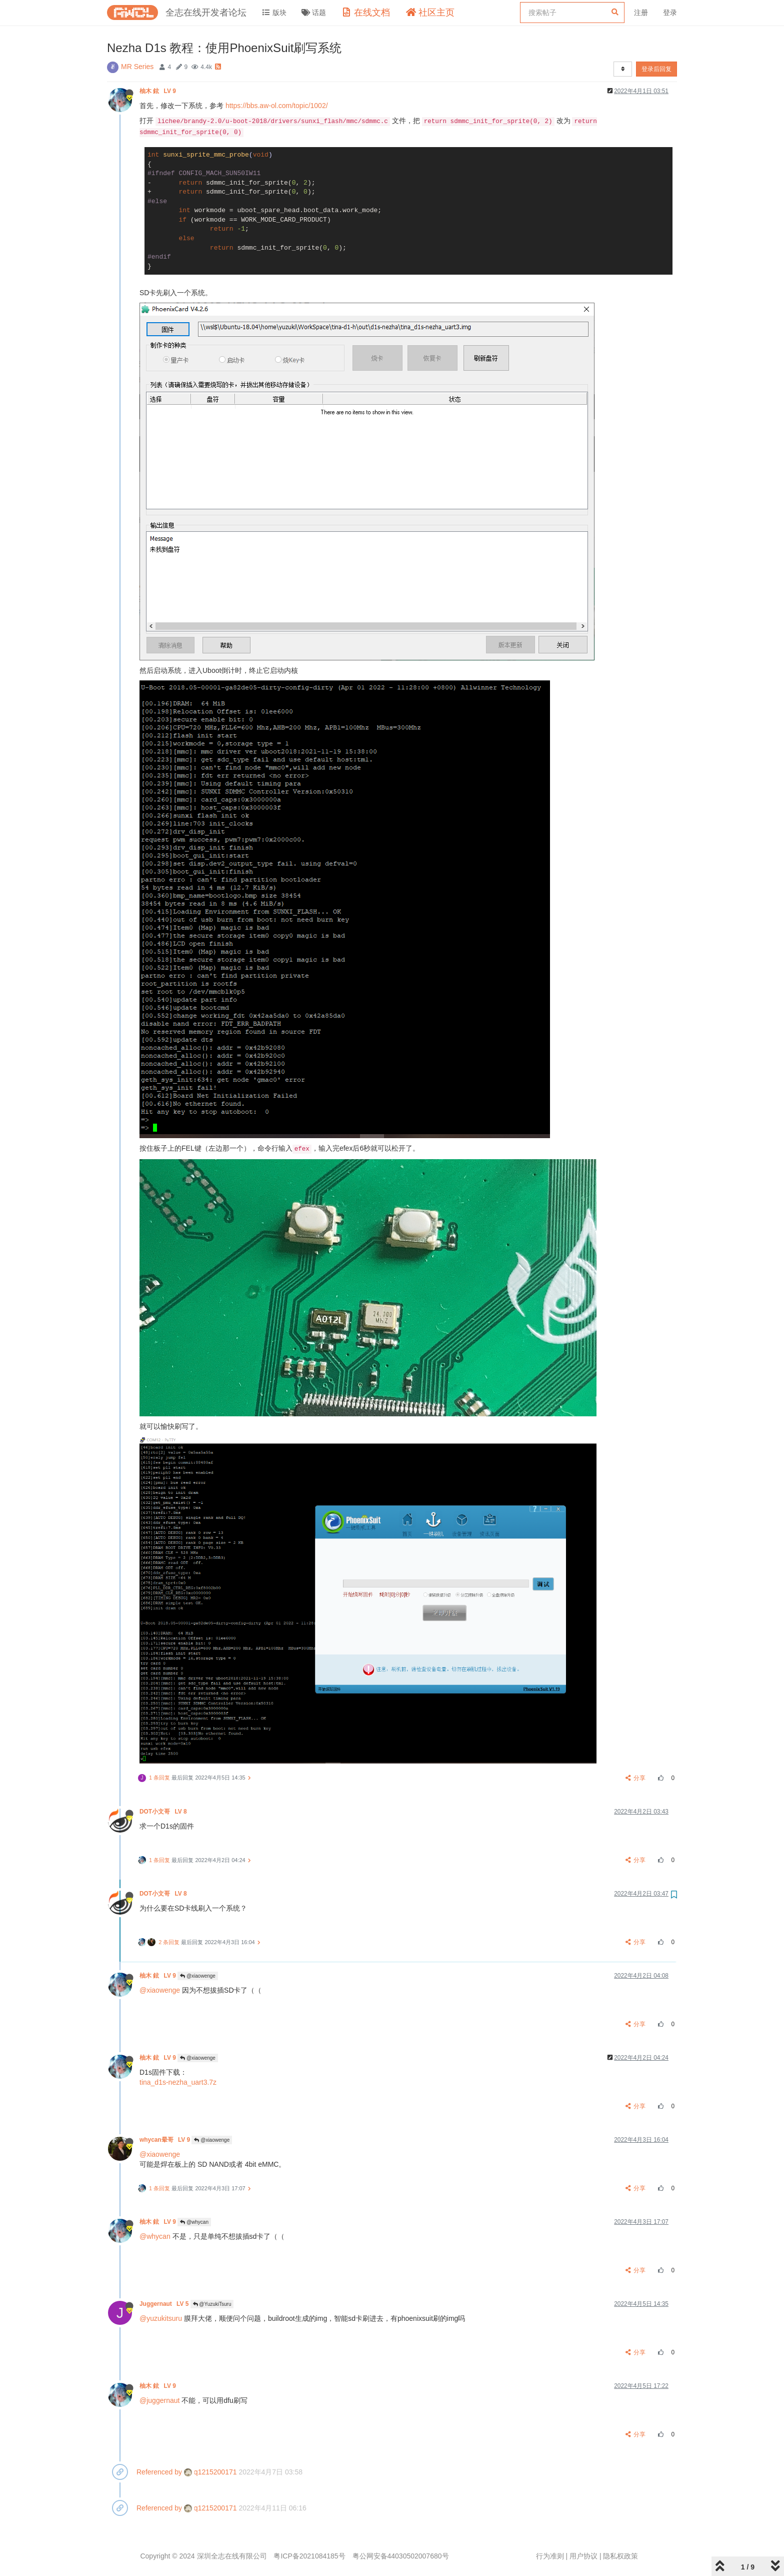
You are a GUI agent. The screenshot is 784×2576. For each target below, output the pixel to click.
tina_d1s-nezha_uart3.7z (178, 2082)
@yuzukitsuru (161, 2318)
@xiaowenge (198, 1976)
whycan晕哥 (166, 2139)
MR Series (137, 67)
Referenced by (159, 2472)
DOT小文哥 (164, 1811)
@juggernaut (160, 2400)
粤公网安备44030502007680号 (400, 2556)
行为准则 (550, 2556)
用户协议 (584, 2556)
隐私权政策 (620, 2556)
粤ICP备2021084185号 (309, 2556)
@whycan (194, 2222)
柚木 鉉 (159, 91)
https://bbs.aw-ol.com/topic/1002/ (277, 106)
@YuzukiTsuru (212, 2304)
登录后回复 (657, 69)
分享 (635, 1778)
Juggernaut (165, 2303)
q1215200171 (210, 2472)
